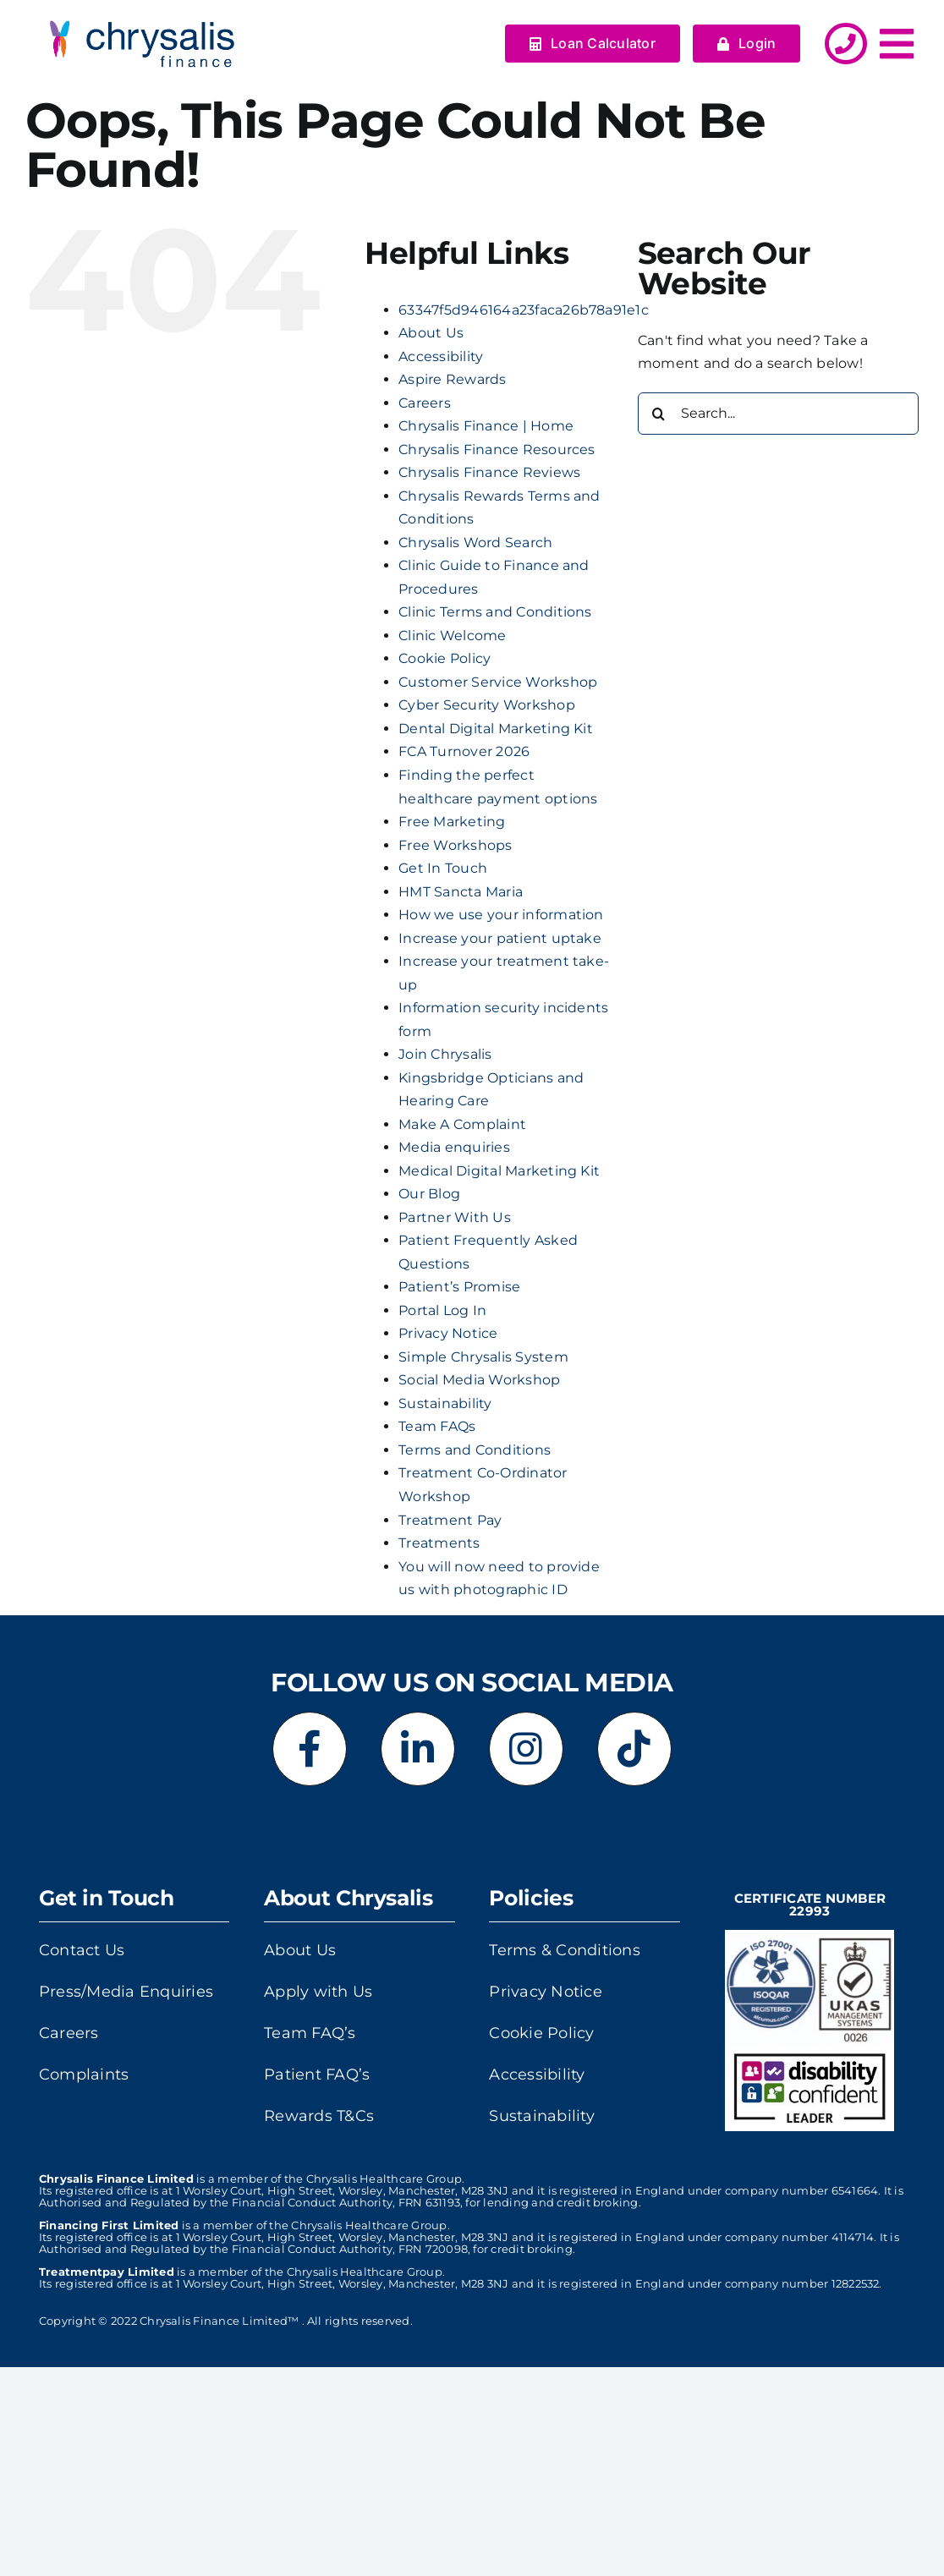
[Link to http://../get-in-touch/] (845, 43)
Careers (424, 403)
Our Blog (429, 1194)
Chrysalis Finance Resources (496, 449)
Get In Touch (442, 868)
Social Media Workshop (479, 1380)
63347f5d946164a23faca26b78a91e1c (523, 310)
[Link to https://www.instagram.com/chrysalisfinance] (526, 1749)
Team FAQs (436, 1426)
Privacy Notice (447, 1333)
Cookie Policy (444, 658)
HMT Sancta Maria (460, 892)
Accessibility (440, 356)
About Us (431, 333)
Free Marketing (451, 822)
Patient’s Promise (459, 1287)
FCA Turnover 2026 (464, 751)
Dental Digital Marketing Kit (495, 729)
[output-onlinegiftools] (134, 15)
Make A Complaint (462, 1124)
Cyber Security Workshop (486, 705)
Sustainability (444, 1403)
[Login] (747, 44)
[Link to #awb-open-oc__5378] (897, 44)
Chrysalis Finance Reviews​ (489, 472)
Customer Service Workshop (497, 682)
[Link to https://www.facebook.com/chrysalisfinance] (309, 1749)
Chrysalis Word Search (475, 542)
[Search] (659, 413)
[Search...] (778, 413)
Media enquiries (454, 1147)
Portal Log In (442, 1310)
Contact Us (81, 1950)
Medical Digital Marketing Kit (499, 1171)
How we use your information (500, 915)
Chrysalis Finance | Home (486, 426)
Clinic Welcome (452, 636)
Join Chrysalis (444, 1054)
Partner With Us (454, 1217)
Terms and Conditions (474, 1450)
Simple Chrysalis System (483, 1357)
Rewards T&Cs (319, 2116)
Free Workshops (455, 845)
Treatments (439, 1543)
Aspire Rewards (452, 379)
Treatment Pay (450, 1520)
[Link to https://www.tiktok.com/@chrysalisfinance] (634, 1749)
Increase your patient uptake (499, 938)
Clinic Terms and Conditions (494, 612)
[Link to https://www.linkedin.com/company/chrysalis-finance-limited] (418, 1749)
